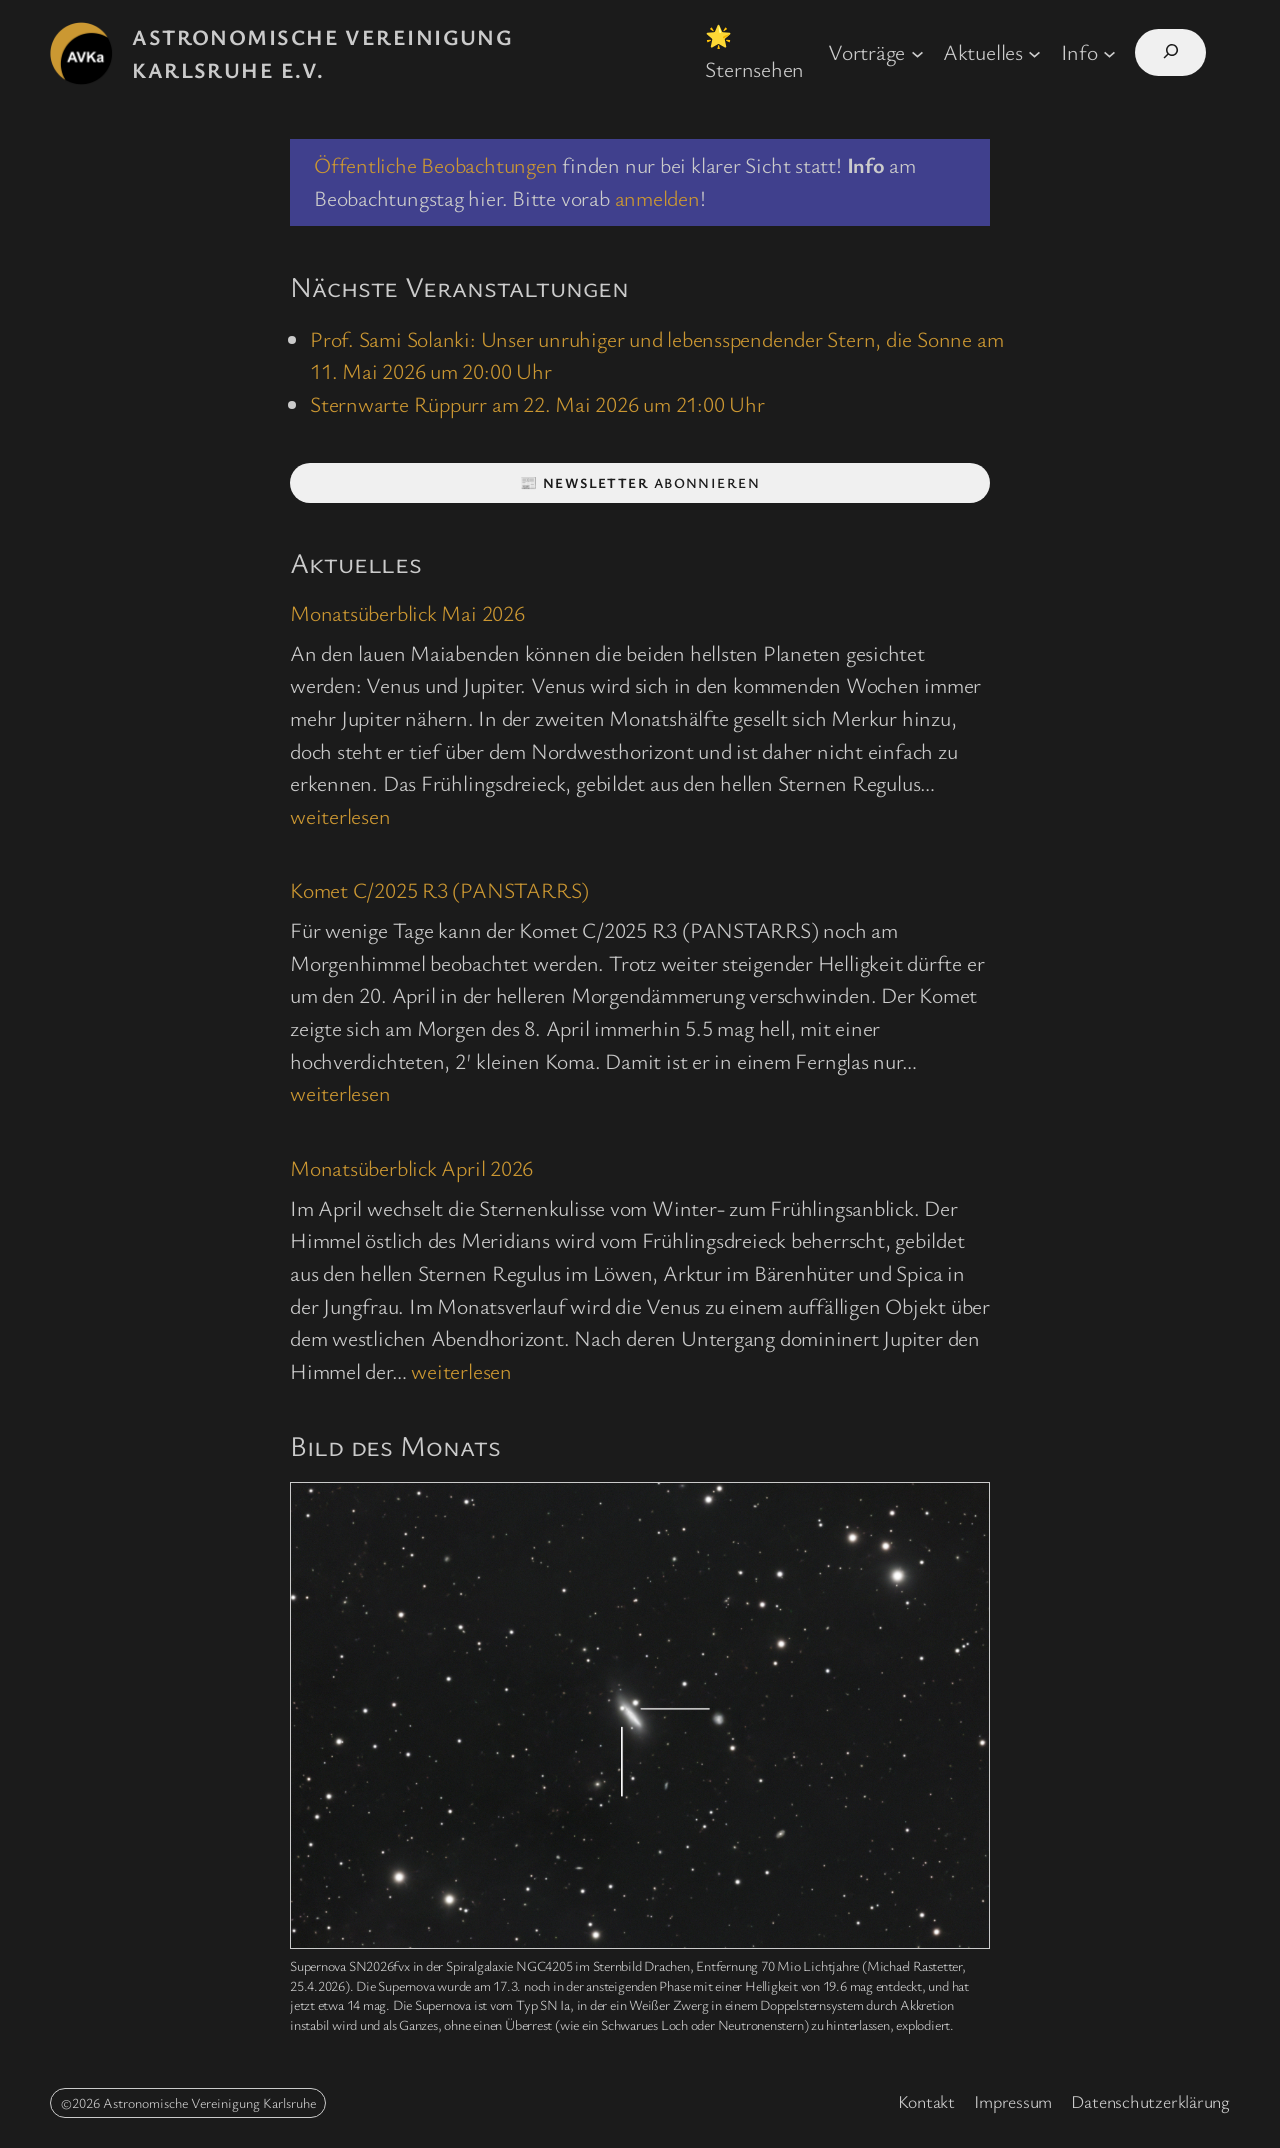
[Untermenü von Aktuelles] (1034, 52)
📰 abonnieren (640, 482)
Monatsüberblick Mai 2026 (407, 612)
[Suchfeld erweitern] (1170, 52)
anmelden (657, 197)
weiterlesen (340, 815)
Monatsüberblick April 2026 (411, 1167)
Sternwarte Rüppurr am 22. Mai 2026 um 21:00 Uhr (537, 403)
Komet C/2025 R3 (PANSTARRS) (439, 889)
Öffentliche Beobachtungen (436, 164)
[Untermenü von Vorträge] (917, 52)
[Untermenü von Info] (1109, 52)
